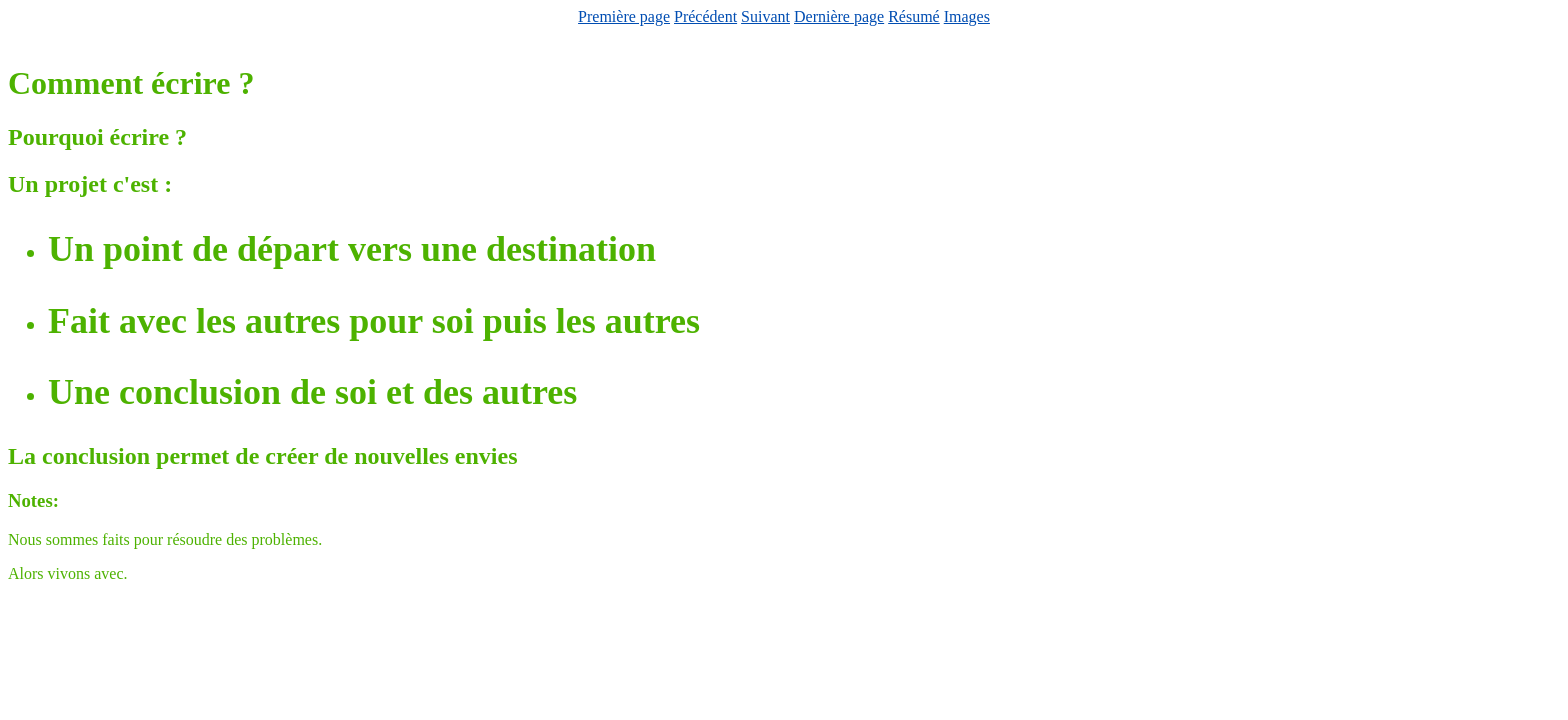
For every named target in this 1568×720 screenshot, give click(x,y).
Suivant (765, 16)
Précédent (705, 16)
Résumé (914, 16)
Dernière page (839, 16)
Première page (624, 16)
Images (967, 16)
